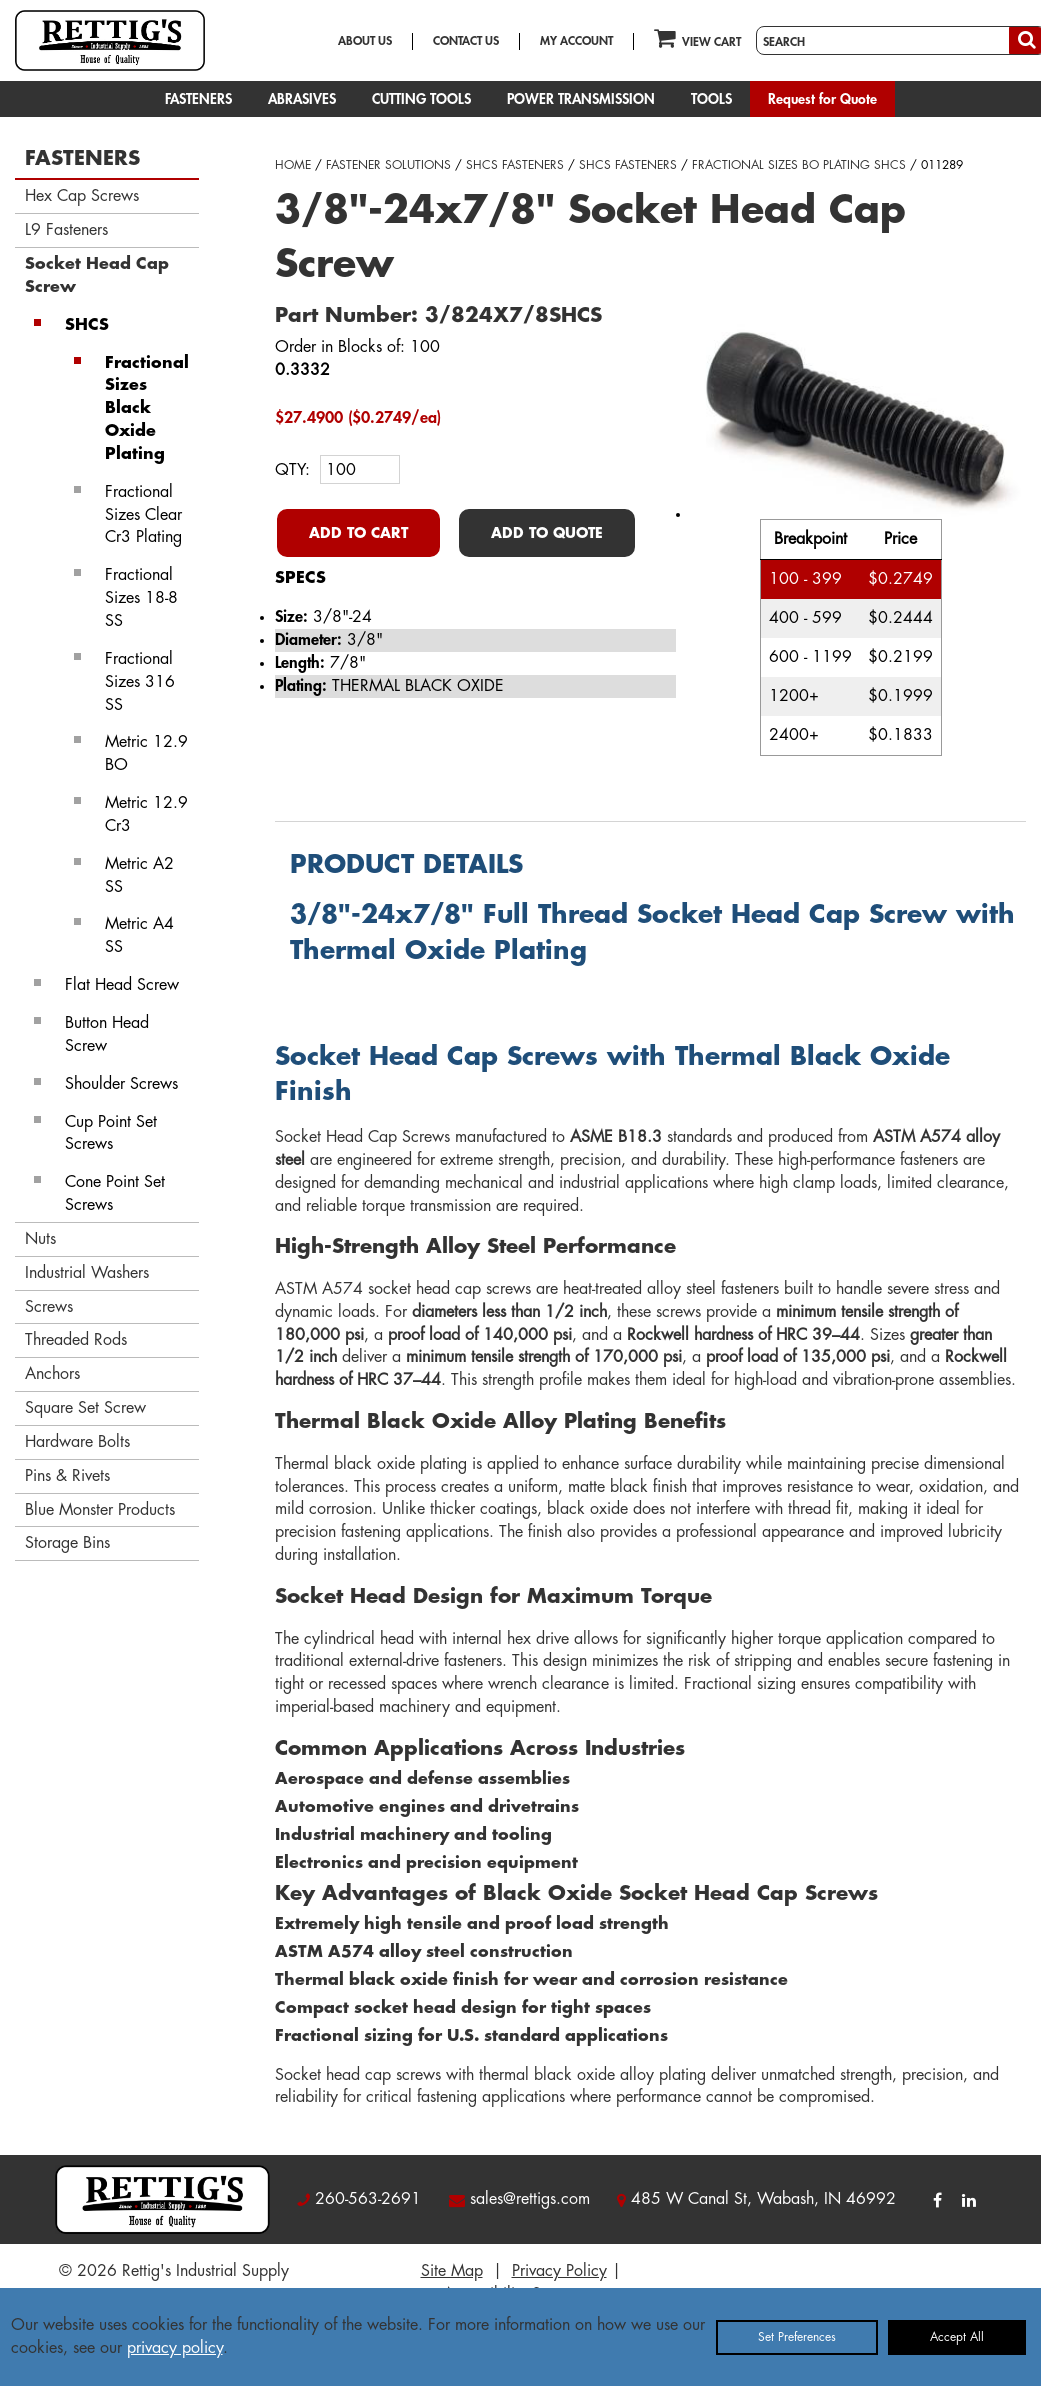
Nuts (40, 1239)
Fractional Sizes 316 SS (140, 682)
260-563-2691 (368, 2199)
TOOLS (711, 99)
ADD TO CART (358, 533)
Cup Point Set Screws (111, 1133)
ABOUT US (365, 41)
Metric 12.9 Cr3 (146, 814)
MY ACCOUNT (576, 41)
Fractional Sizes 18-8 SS (141, 598)
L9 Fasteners (66, 230)
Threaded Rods (76, 1340)
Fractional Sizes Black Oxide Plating (147, 408)
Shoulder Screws (121, 1084)
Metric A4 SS (139, 935)
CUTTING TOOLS (421, 99)
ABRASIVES (302, 99)
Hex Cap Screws (82, 196)
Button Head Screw (107, 1034)
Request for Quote (822, 99)
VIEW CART (697, 37)
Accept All (957, 2337)
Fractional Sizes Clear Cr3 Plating (143, 515)
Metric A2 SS (139, 875)
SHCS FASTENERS (515, 165)
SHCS (87, 325)
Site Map (452, 2271)
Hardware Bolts (77, 1442)
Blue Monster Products (100, 1510)
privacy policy (175, 2348)
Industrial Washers (87, 1273)
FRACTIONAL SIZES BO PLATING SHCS (799, 165)
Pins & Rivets (67, 1476)
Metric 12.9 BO (146, 753)
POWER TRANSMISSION (581, 99)
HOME (293, 165)
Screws (49, 1307)
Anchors (52, 1374)
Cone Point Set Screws (115, 1193)
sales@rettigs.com (530, 2199)
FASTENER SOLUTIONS (388, 165)
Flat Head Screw (122, 985)
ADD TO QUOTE (547, 533)
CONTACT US (466, 41)
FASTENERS (198, 99)
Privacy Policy (559, 2271)
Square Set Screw (85, 1408)
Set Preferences (797, 2337)
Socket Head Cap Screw (97, 275)
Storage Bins (67, 1543)
